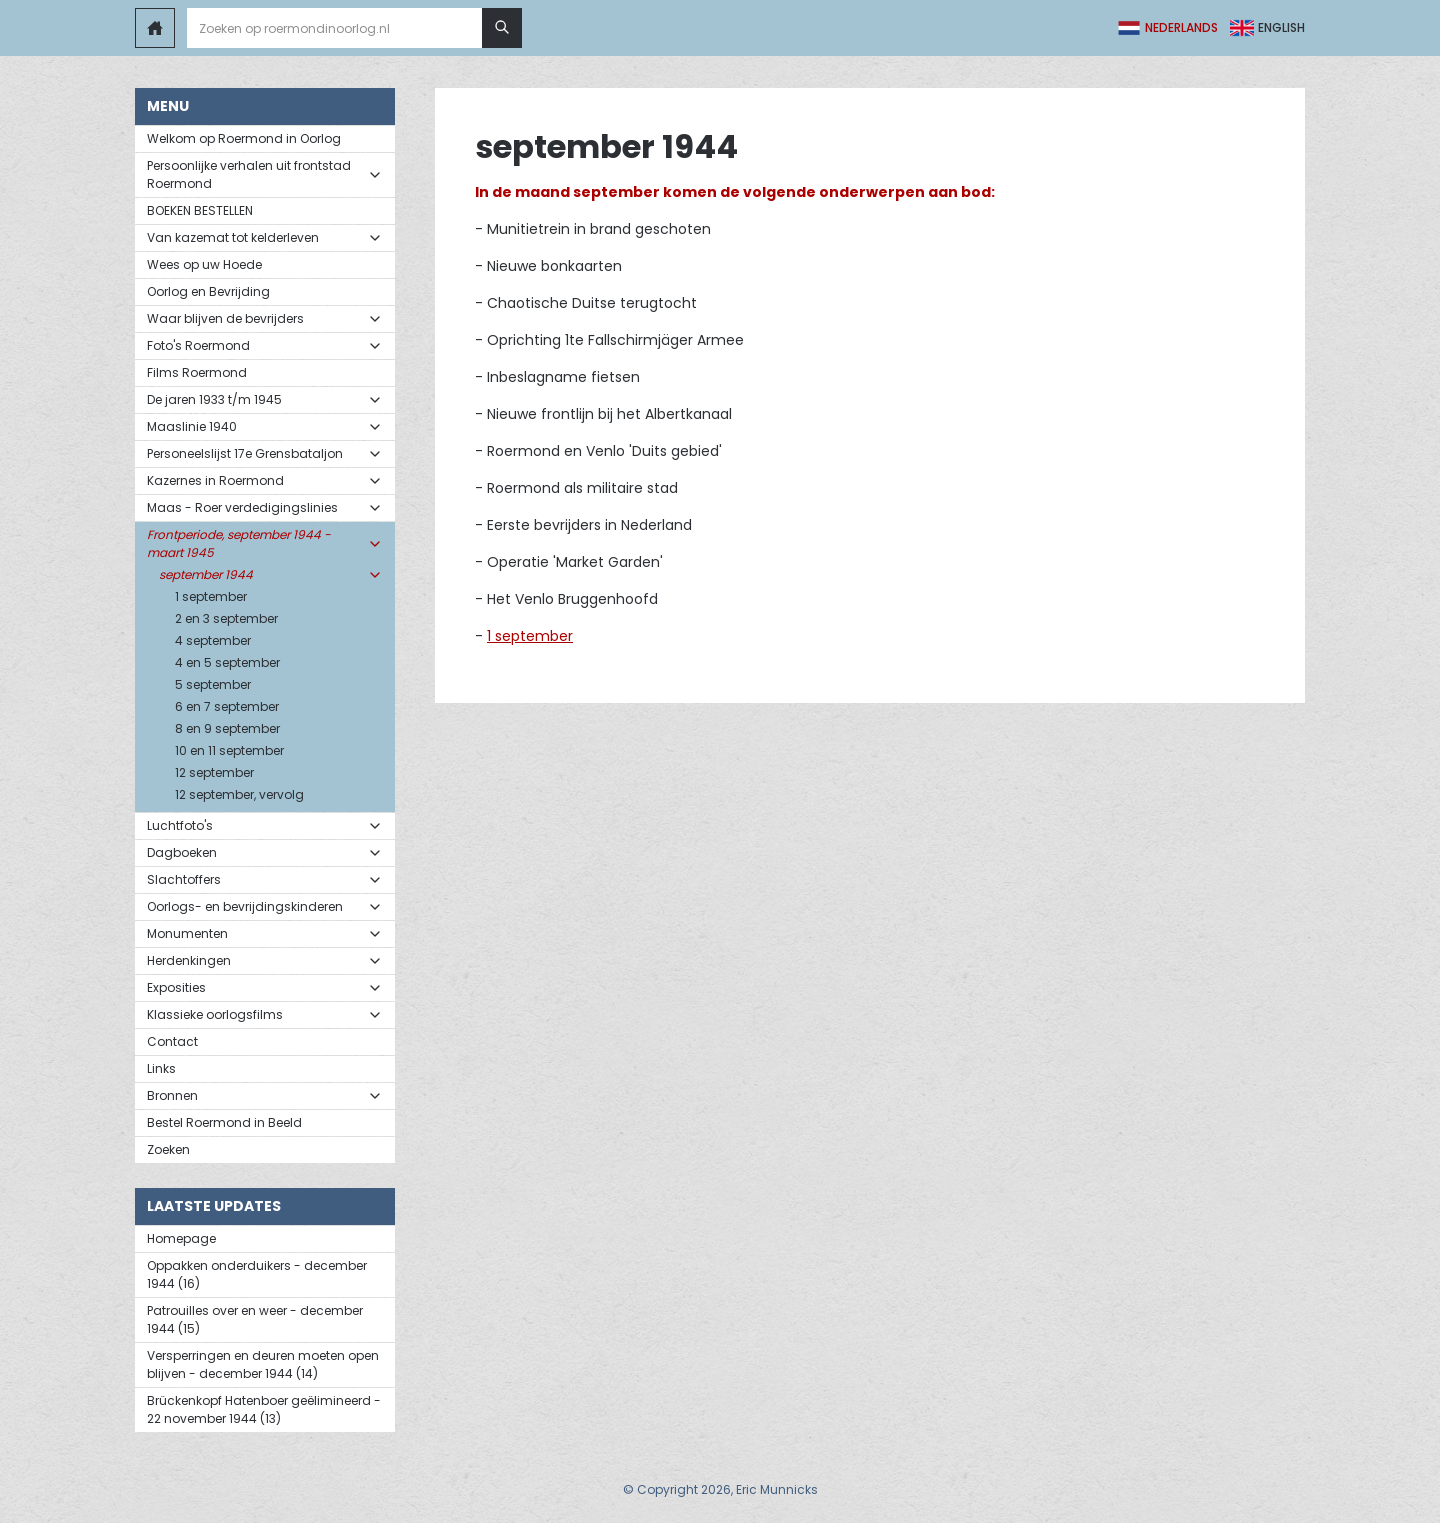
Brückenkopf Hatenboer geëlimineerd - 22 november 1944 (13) (264, 1409)
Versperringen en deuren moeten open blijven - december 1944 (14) (263, 1364)
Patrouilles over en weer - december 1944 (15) (255, 1319)
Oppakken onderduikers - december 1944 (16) (257, 1274)
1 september (530, 636)
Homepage (181, 1238)
